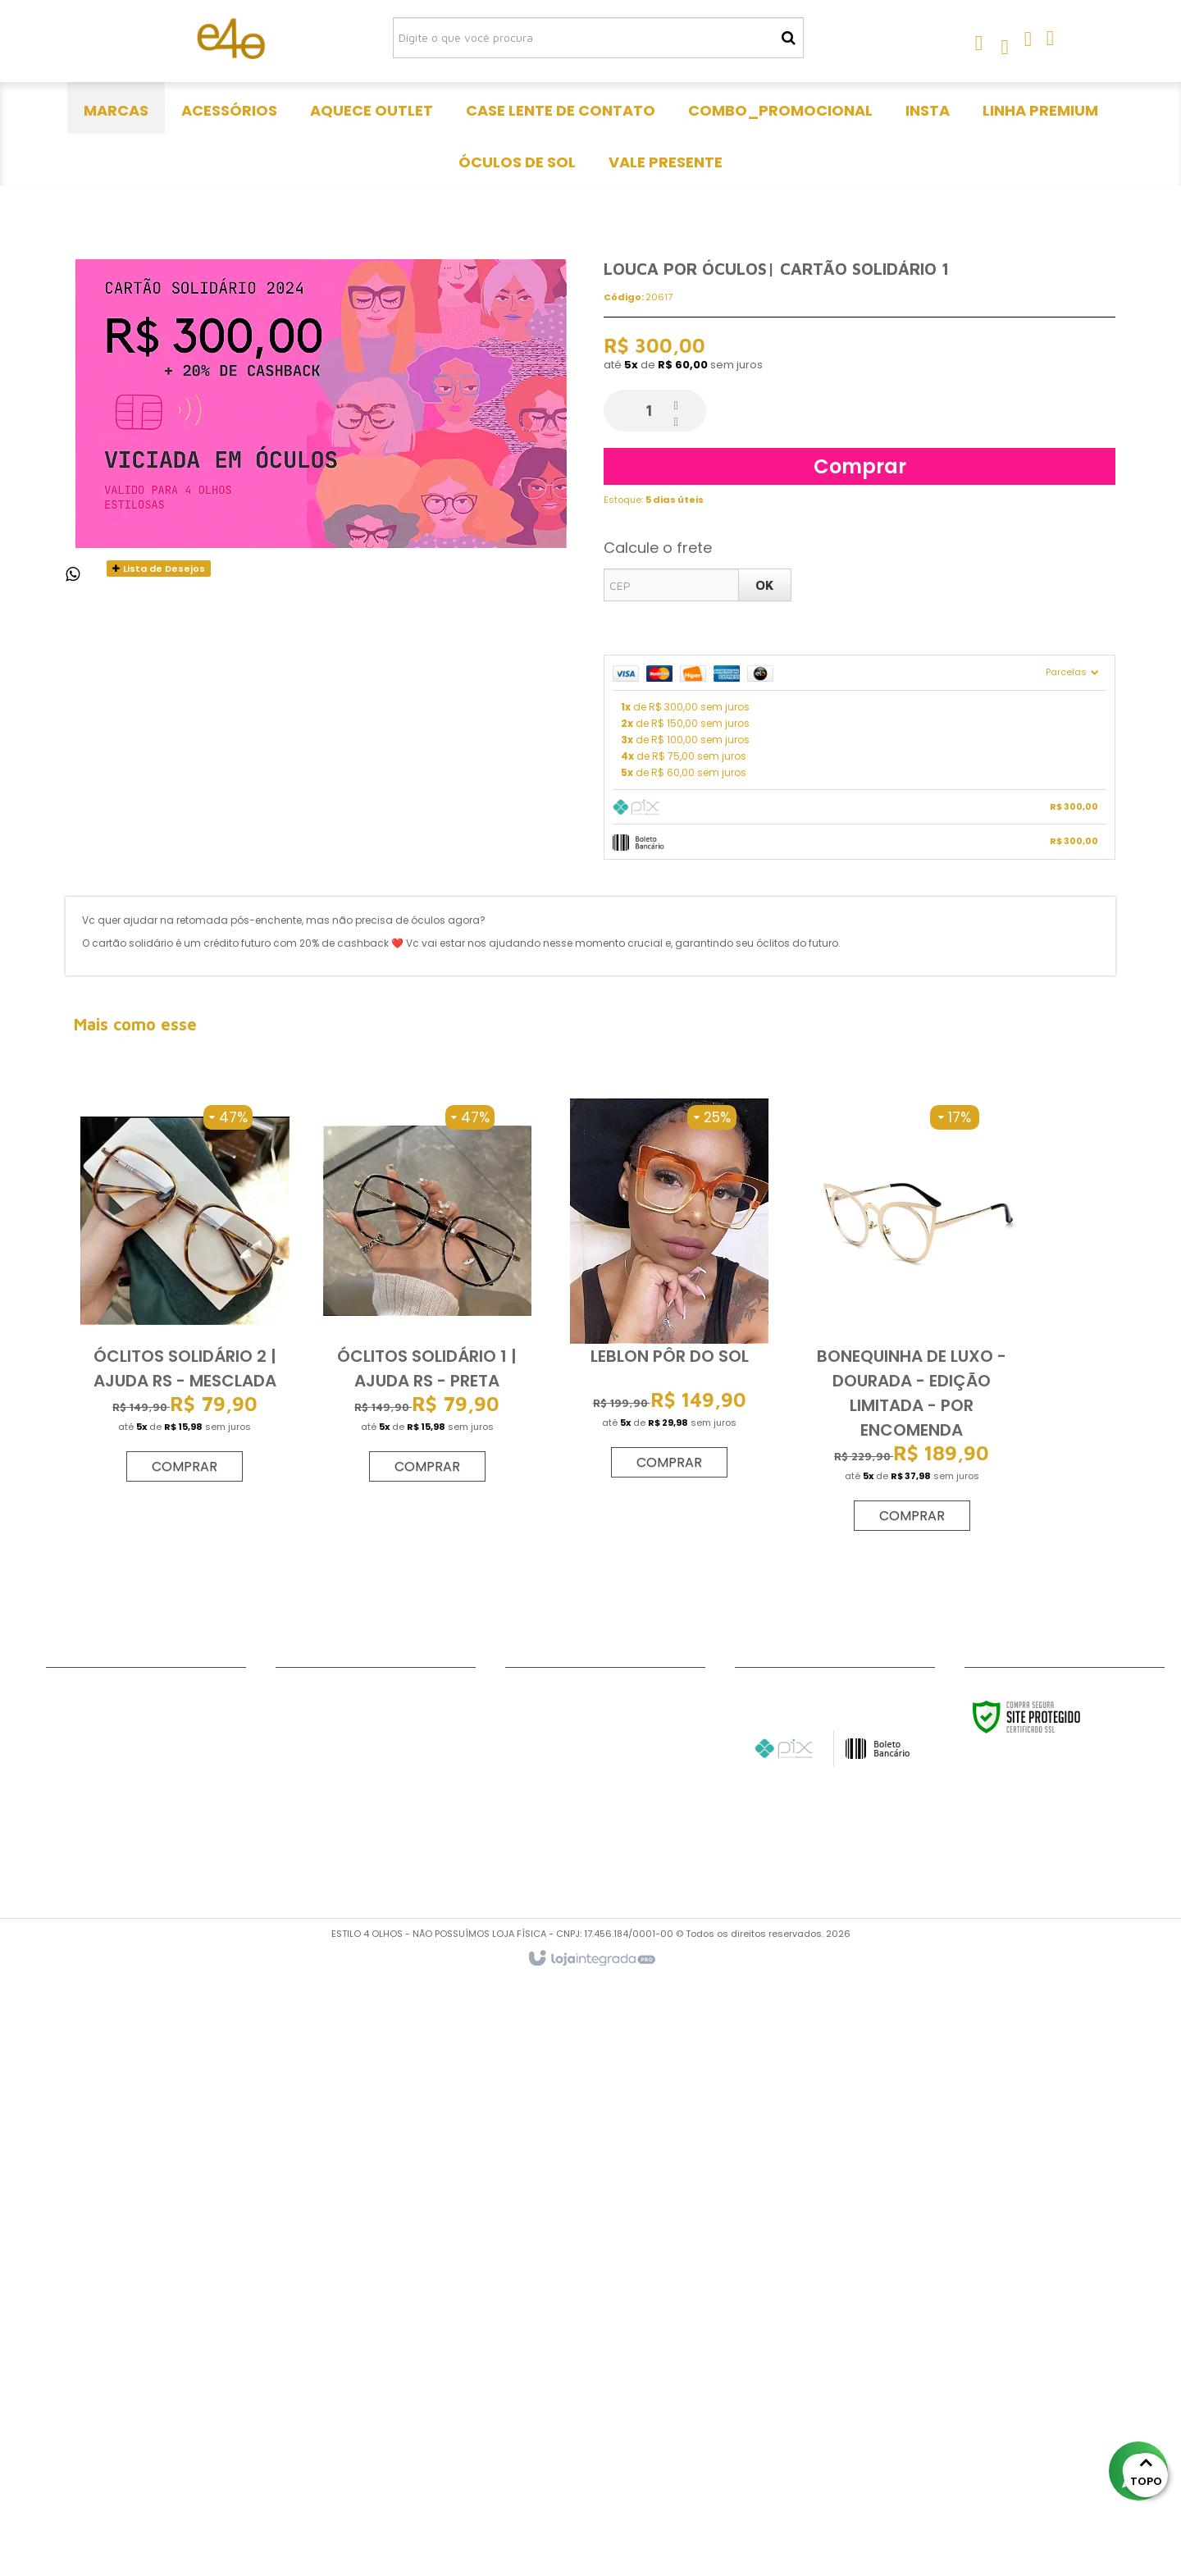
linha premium (318, 2392)
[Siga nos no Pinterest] (632, 2292)
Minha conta (84, 2310)
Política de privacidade (115, 2454)
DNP (57, 2331)
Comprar (860, 1062)
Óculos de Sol (317, 2413)
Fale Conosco (87, 2289)
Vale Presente (317, 2433)
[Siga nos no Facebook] (525, 2292)
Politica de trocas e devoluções (141, 2372)
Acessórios (309, 2289)
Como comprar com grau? (129, 2413)
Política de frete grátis (115, 2392)
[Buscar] (789, 37)
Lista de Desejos (158, 1164)
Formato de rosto (100, 2351)
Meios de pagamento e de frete (140, 2433)
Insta (291, 2372)
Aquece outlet (319, 2310)
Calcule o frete (658, 1143)
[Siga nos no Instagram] (579, 2292)
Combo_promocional (342, 2351)
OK (764, 1180)
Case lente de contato (345, 2331)
